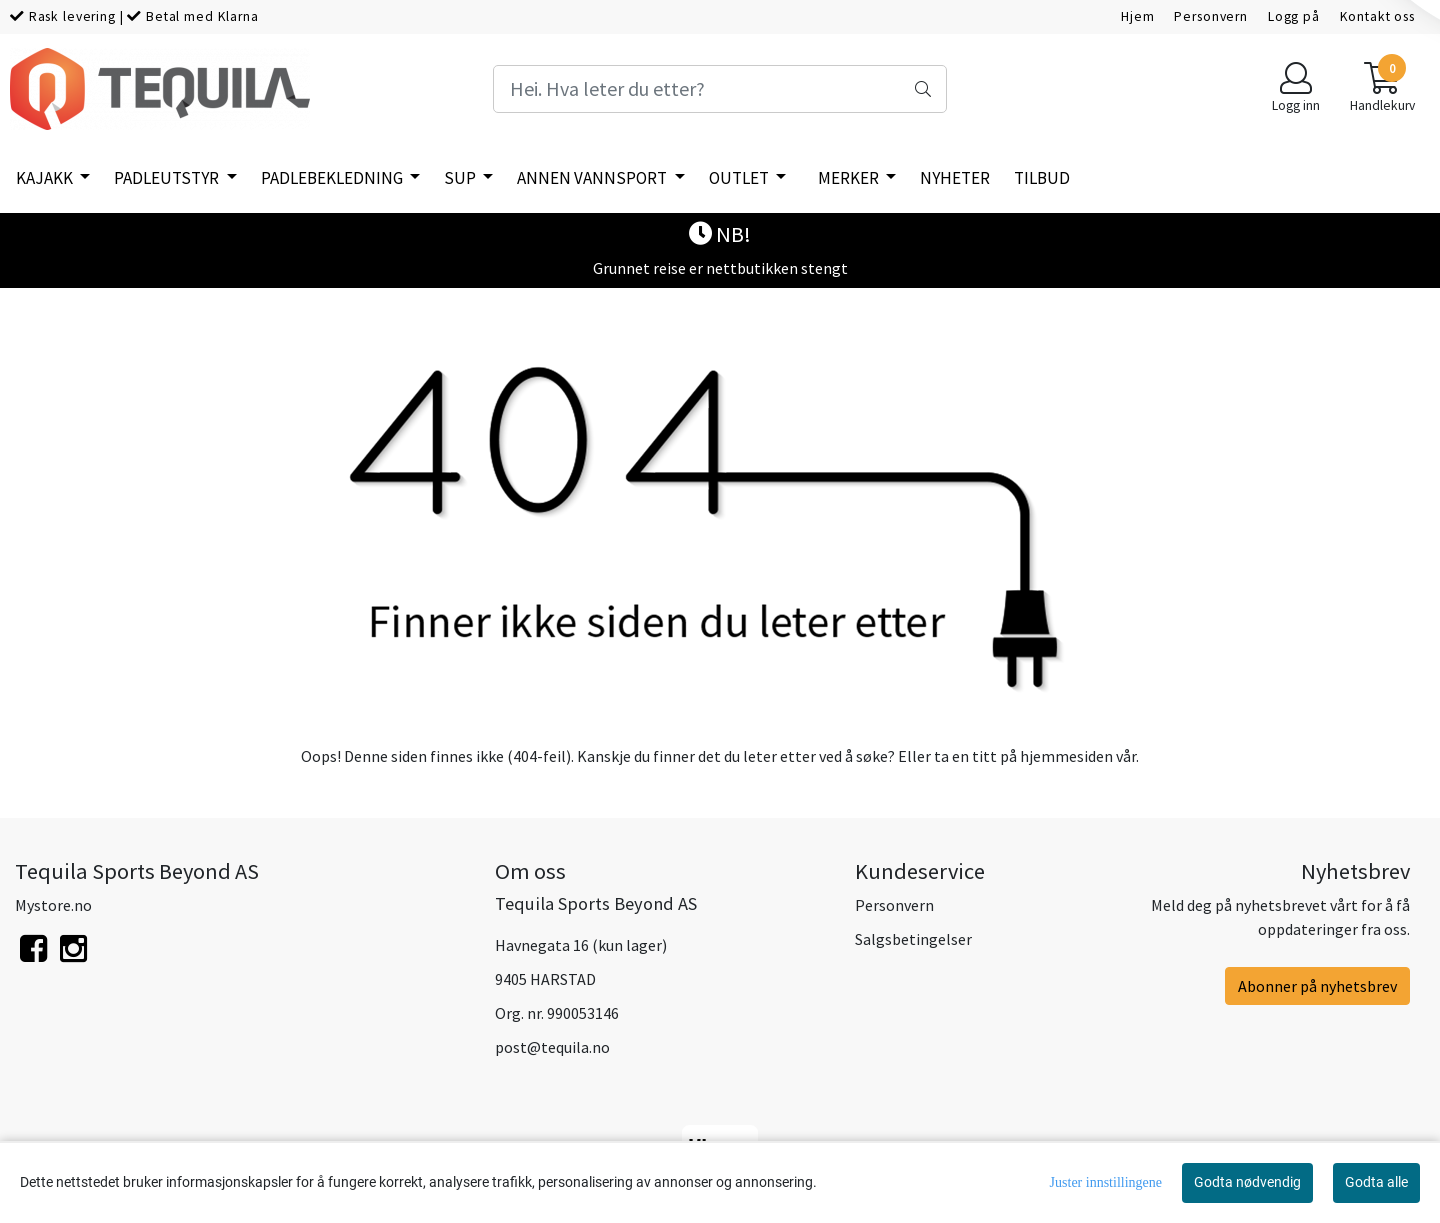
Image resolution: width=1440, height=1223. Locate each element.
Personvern (1211, 16)
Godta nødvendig (1247, 1182)
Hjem (1137, 16)
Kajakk (46, 178)
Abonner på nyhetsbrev (1317, 986)
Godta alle (1376, 1182)
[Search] (719, 89)
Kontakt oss (1377, 16)
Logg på (1294, 16)
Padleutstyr (168, 178)
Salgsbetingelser (913, 939)
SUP (461, 178)
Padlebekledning (333, 178)
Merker (850, 178)
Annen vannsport (593, 178)
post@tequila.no (552, 1047)
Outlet (740, 178)
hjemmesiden (1066, 756)
